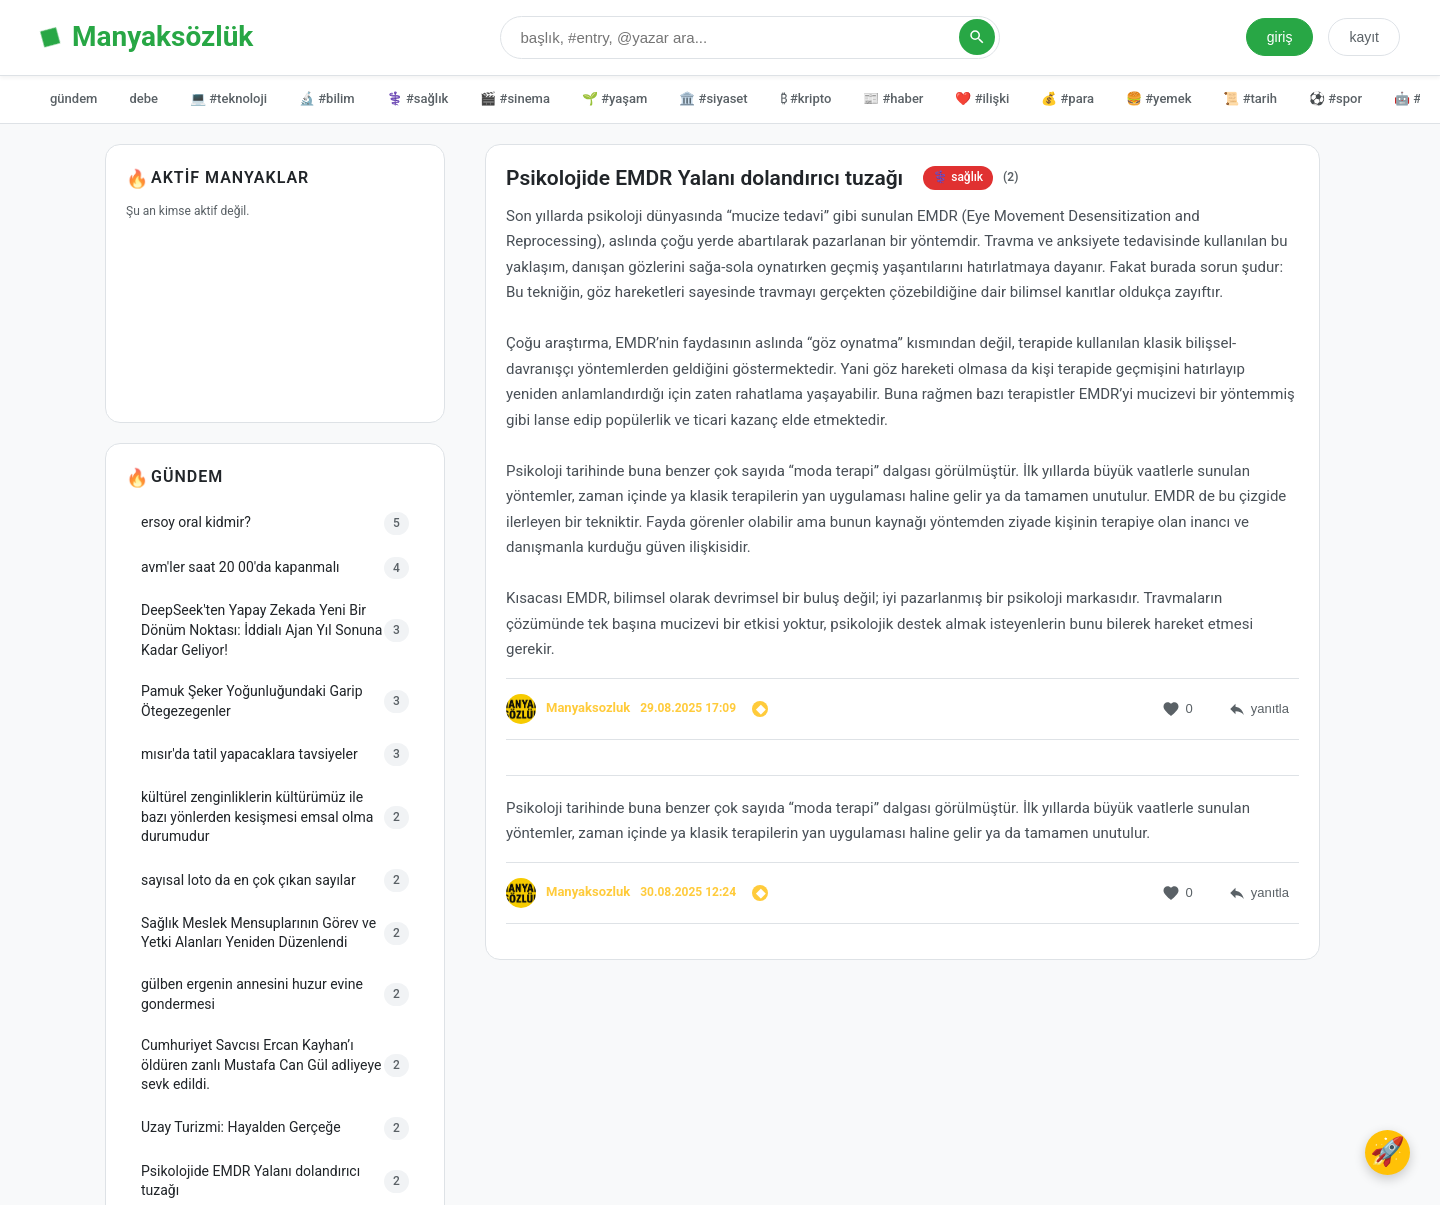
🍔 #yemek (1158, 98)
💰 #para (1067, 98)
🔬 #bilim (327, 98)
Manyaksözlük (162, 36)
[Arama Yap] (977, 37)
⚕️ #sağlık (418, 98)
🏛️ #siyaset (713, 98)
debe (143, 98)
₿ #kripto (806, 98)
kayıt (1364, 37)
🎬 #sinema (515, 98)
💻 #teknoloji (228, 98)
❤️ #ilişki (982, 98)
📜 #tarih (1250, 98)
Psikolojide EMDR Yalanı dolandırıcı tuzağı (704, 181)
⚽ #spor (1335, 98)
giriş (1280, 37)
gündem (73, 98)
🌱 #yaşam (614, 98)
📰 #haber (893, 98)
